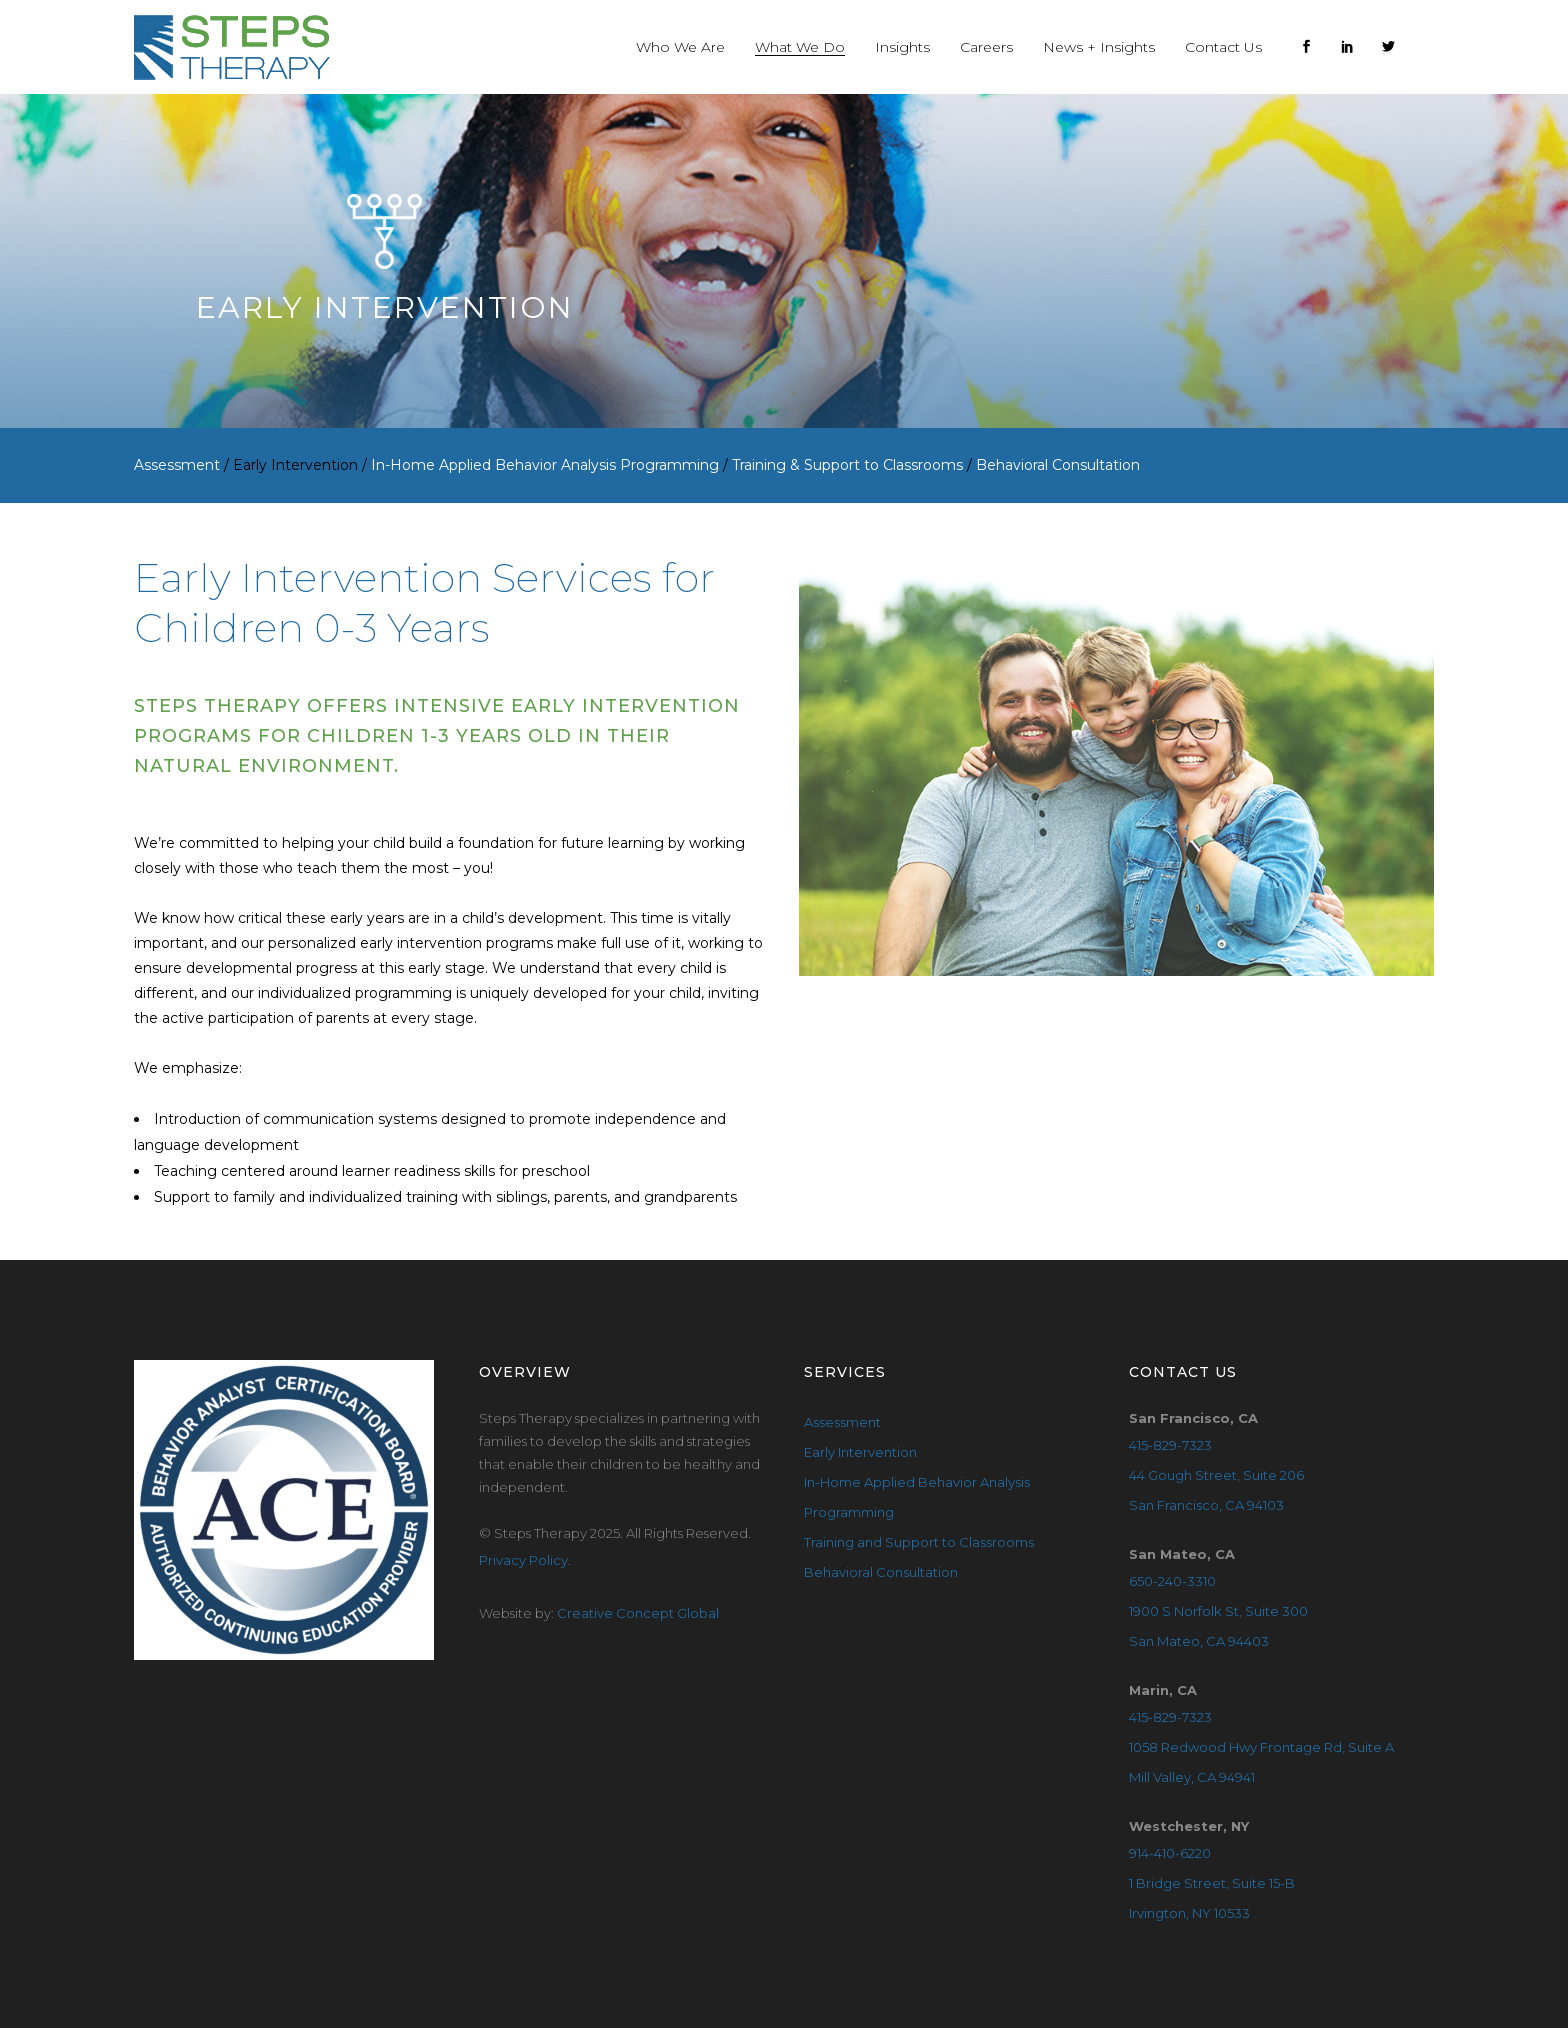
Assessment (842, 1422)
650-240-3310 (1172, 1581)
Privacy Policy (523, 1560)
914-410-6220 (1170, 1853)
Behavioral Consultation (881, 1572)
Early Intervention (860, 1452)
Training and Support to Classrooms (919, 1542)
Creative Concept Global (638, 1613)
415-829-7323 (1170, 1445)
